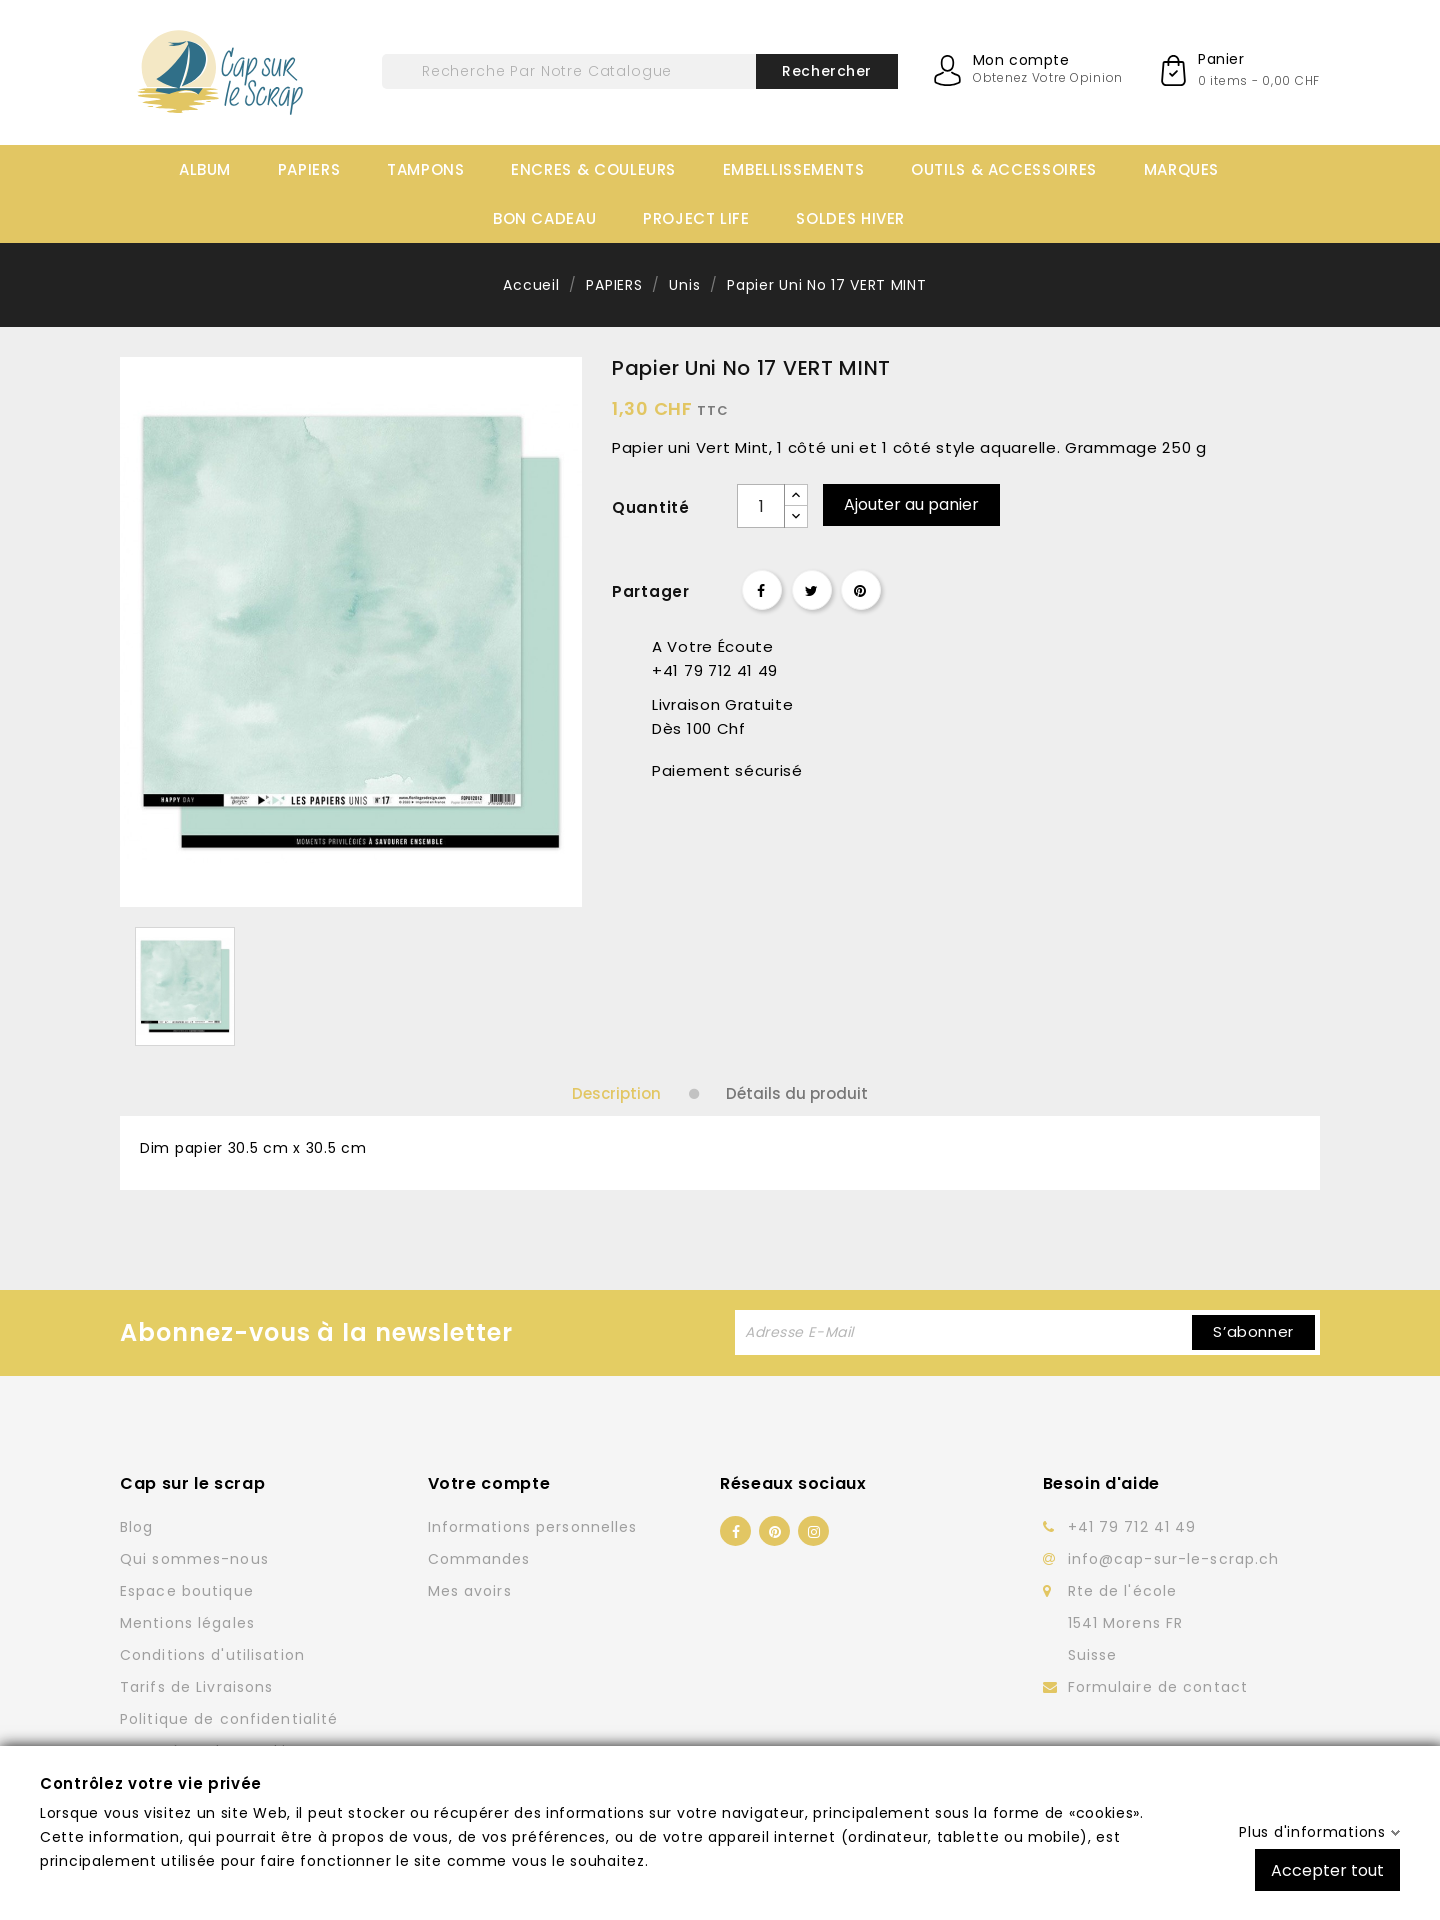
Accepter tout (1327, 1869)
